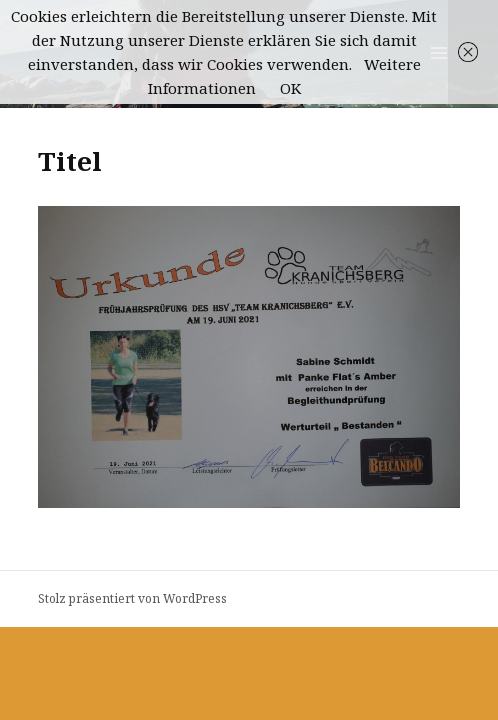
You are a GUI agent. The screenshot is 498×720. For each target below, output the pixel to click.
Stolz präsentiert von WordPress (132, 598)
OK (290, 88)
